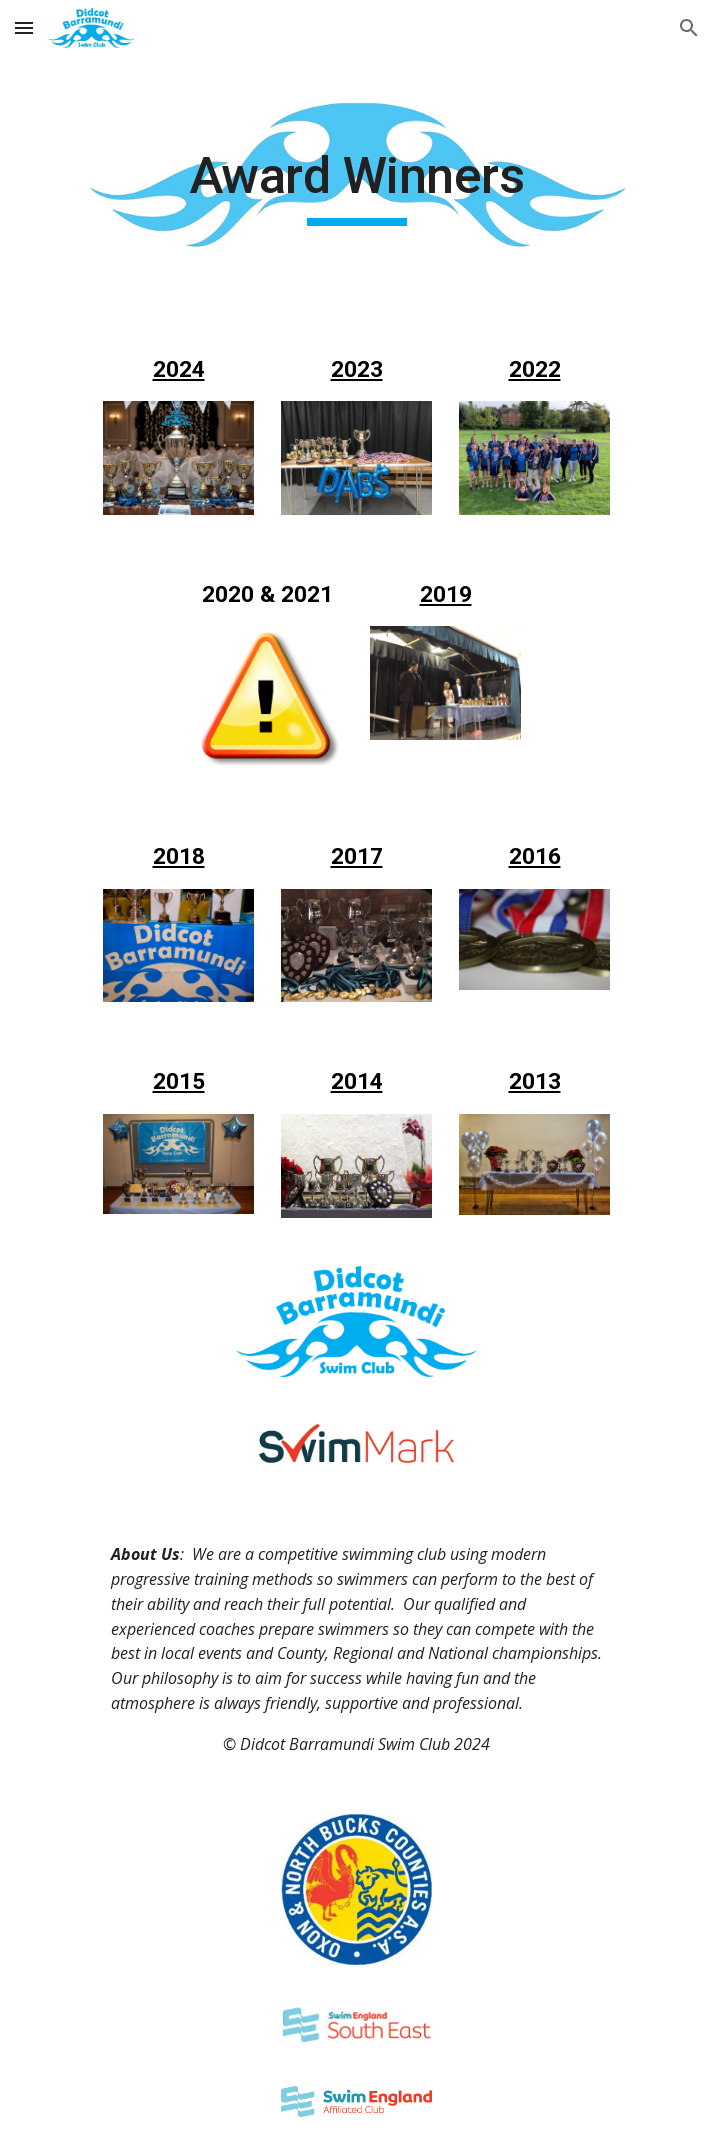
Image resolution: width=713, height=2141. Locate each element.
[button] (24, 27)
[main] (356, 185)
